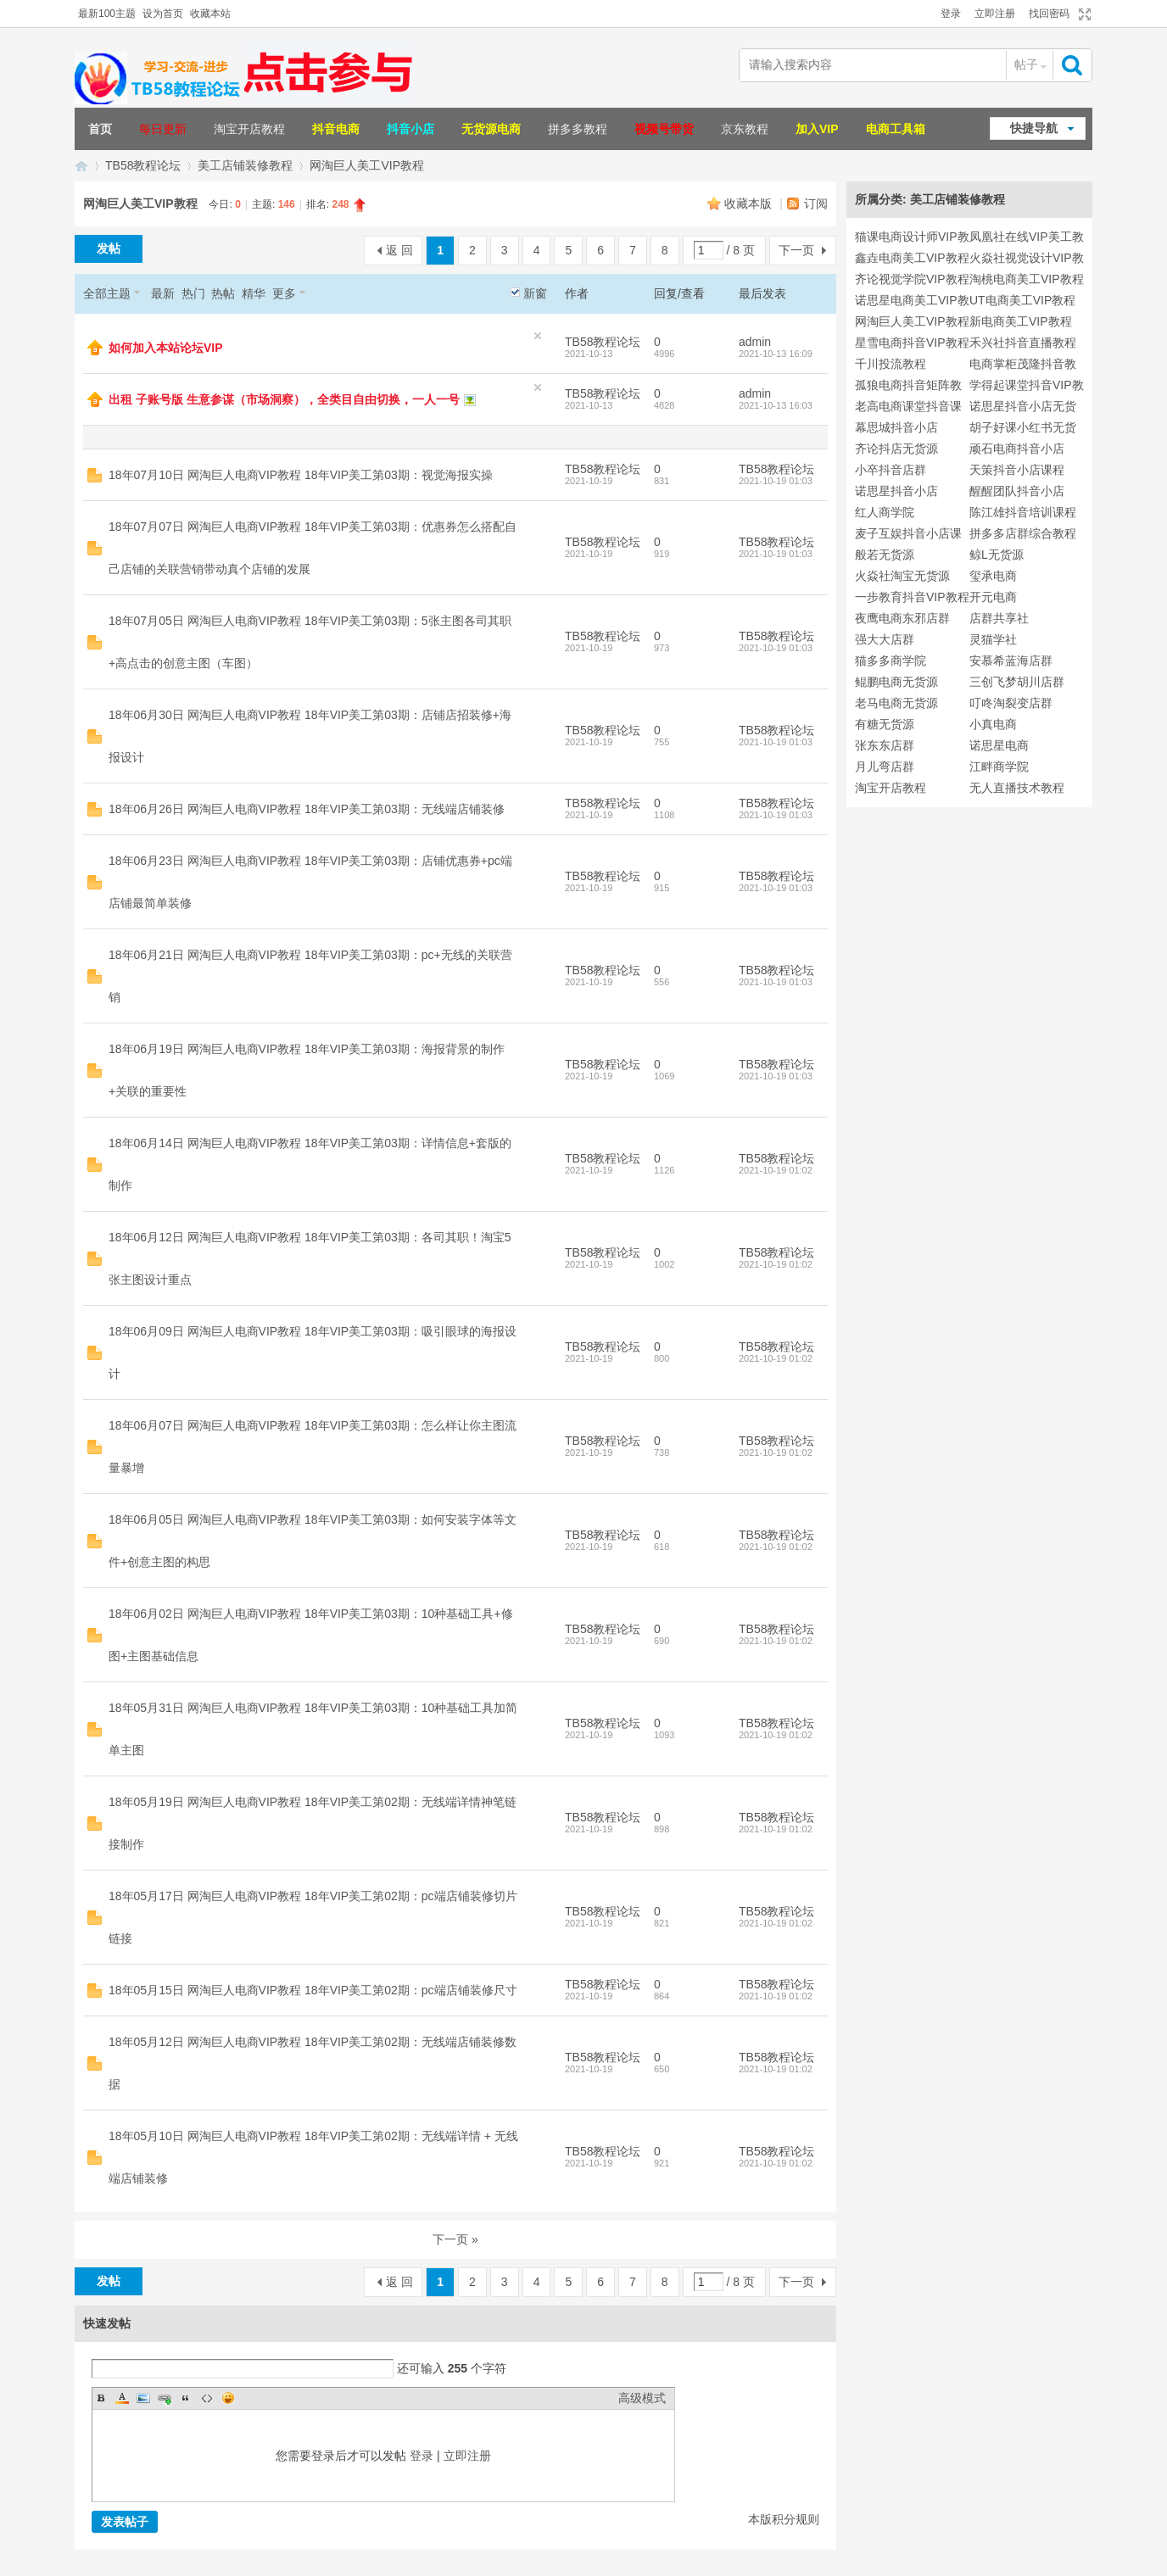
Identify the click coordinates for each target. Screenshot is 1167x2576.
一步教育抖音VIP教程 (912, 597)
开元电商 (993, 597)
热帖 (223, 293)
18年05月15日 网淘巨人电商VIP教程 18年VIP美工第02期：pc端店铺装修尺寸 (313, 1990)
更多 (284, 293)
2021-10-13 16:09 (775, 353)
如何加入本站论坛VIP (166, 347)
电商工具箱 (895, 129)
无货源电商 (491, 129)
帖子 (1026, 64)
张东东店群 (884, 745)
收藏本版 (749, 203)
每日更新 (163, 129)
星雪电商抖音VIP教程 (912, 342)
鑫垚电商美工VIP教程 (912, 258)
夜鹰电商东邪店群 (902, 618)
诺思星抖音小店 (896, 491)
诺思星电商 (999, 745)
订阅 (816, 203)
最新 (163, 293)
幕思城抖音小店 (896, 427)
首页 (100, 129)
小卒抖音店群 (890, 470)
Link (164, 2397)
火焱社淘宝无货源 (902, 576)
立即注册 (994, 14)
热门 (193, 293)
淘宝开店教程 (249, 129)
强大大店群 (884, 639)
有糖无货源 (884, 724)
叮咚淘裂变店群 (1011, 703)
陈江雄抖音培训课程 (1022, 512)
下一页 (796, 250)
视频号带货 (664, 129)
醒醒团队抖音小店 (1016, 491)
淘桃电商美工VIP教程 (1026, 279)
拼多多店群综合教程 (1022, 533)
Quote (185, 2397)
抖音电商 (336, 129)
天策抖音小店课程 (1016, 470)
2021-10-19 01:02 (775, 1170)
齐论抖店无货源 (896, 448)
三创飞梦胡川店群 (1016, 682)
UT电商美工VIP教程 (1022, 300)
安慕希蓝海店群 (1011, 660)
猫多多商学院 (890, 660)
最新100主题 (107, 14)
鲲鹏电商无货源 (896, 682)
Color (122, 2397)
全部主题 (107, 293)
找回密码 (1049, 14)
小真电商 (993, 724)
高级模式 (642, 2398)
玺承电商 (993, 576)
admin (755, 341)
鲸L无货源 (996, 554)
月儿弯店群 (884, 766)
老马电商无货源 (896, 703)
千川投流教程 (890, 364)
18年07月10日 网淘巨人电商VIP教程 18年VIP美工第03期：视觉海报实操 (301, 475)
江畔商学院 (999, 766)
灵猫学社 (993, 639)
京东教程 (744, 129)
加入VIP (817, 129)
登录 (951, 14)
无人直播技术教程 (1016, 788)
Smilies (228, 2397)
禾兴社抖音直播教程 (1022, 342)
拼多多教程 (577, 129)
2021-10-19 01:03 (775, 481)
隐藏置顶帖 (538, 336)
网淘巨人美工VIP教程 (367, 165)
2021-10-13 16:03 (775, 405)
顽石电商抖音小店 (1016, 448)
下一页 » (455, 2239)
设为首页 (162, 14)
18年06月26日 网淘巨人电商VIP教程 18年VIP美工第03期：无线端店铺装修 (307, 809)
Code (206, 2397)
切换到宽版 (1082, 14)
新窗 (535, 293)
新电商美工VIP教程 (1020, 321)
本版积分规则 (783, 2519)
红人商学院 (884, 512)
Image (143, 2397)
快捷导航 (1034, 128)
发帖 (108, 248)
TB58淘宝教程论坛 (81, 165)
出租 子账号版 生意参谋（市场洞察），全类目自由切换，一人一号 (284, 399)
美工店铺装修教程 (245, 165)
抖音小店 (410, 129)
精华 (253, 293)
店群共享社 (999, 618)
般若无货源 (884, 554)
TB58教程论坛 (143, 165)
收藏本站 (210, 14)
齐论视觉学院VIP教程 (912, 279)
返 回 (399, 250)
